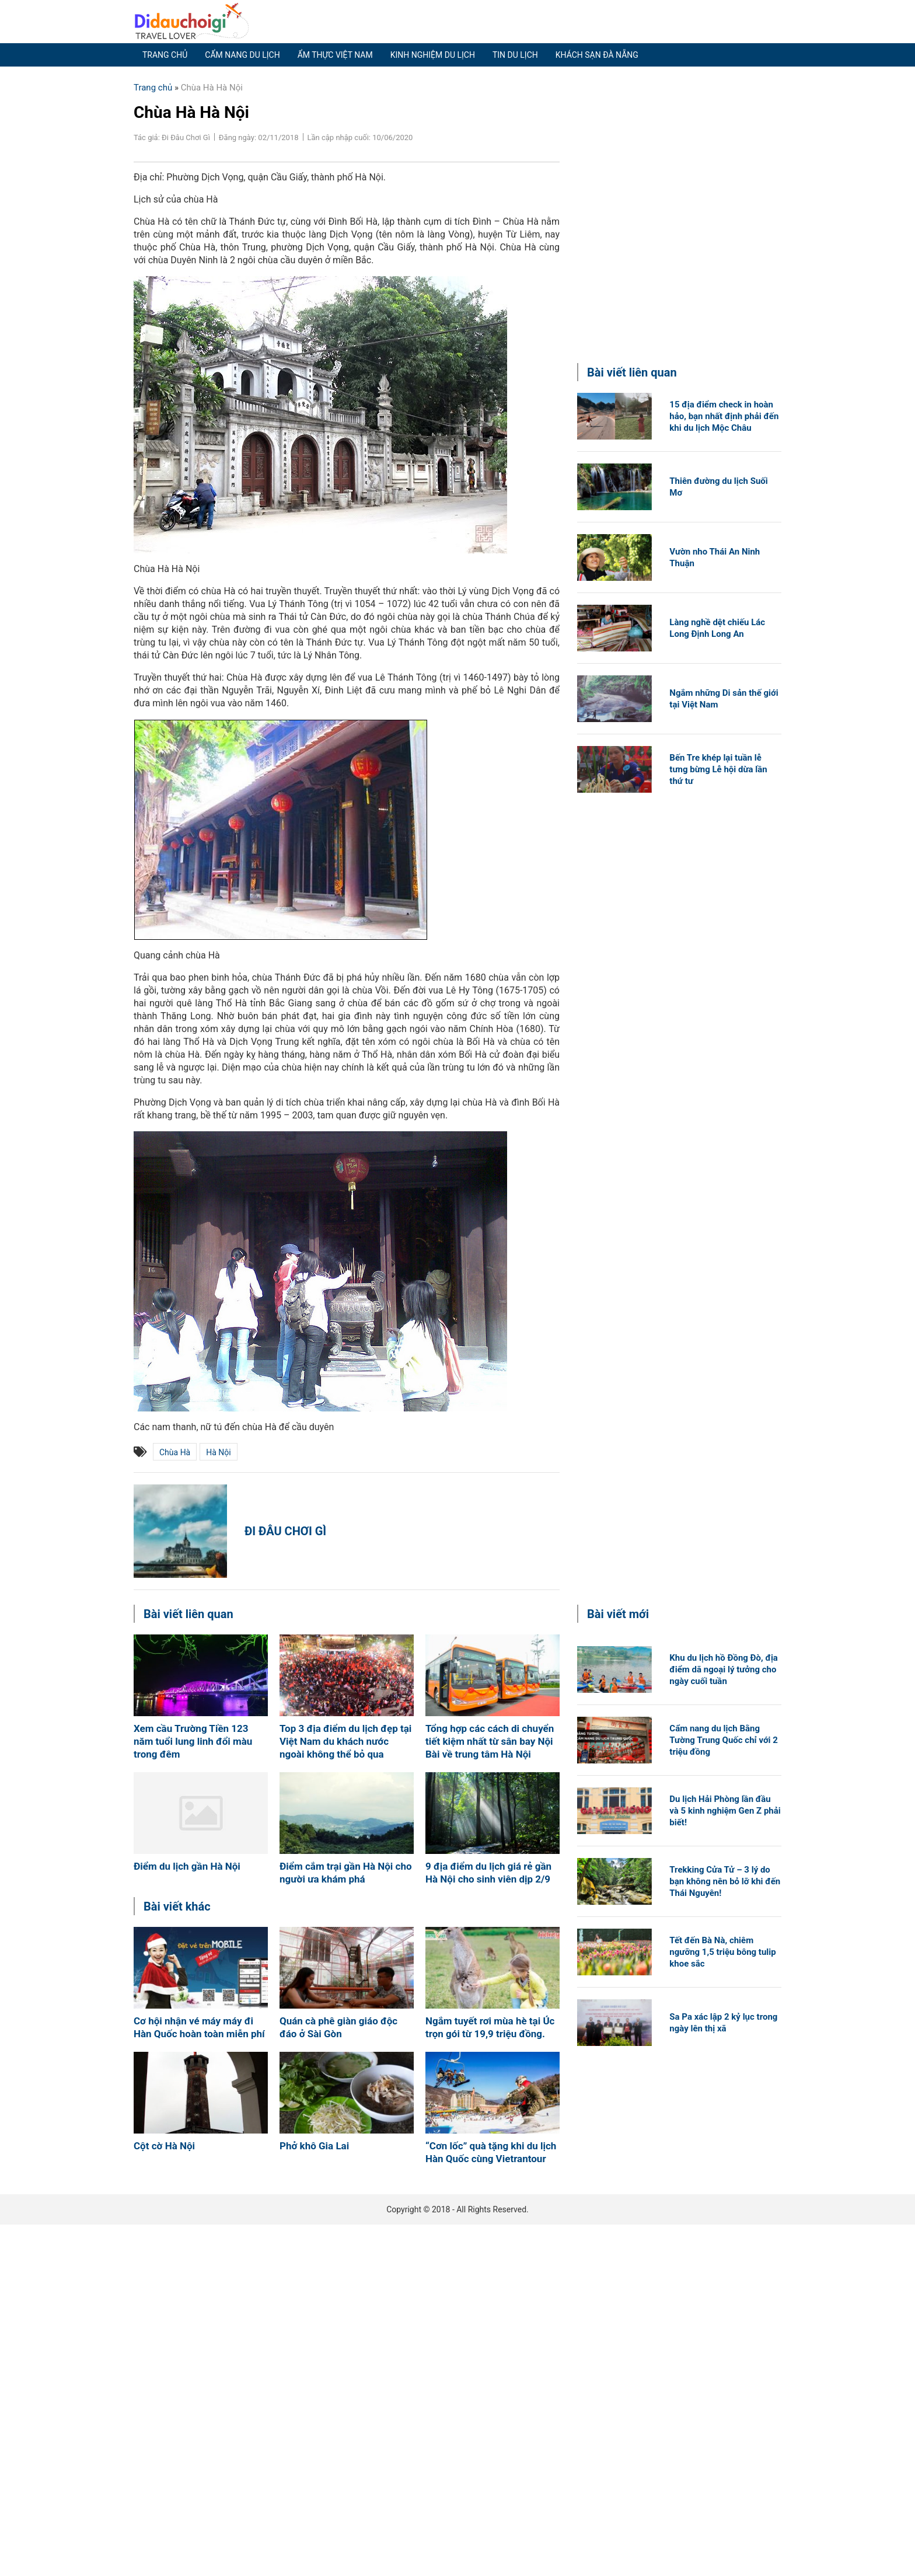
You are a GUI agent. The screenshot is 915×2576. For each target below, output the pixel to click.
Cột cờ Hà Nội (164, 2146)
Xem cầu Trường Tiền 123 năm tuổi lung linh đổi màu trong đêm (193, 1741)
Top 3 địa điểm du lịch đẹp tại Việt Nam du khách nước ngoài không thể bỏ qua (345, 1741)
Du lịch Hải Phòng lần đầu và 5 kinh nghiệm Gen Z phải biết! (724, 1811)
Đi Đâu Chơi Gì (285, 1531)
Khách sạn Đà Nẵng (597, 55)
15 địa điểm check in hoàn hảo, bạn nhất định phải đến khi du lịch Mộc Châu (723, 416)
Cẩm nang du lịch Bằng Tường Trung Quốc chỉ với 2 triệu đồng (723, 1740)
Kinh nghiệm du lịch (432, 55)
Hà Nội (218, 1452)
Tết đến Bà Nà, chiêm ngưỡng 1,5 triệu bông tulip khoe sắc (722, 1952)
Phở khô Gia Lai (314, 2146)
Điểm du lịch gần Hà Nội (187, 1866)
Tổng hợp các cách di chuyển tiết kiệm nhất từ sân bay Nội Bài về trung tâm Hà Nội (489, 1741)
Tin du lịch (515, 55)
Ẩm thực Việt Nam (335, 55)
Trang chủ (164, 55)
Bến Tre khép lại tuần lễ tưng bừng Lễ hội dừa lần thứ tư (718, 769)
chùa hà (174, 1452)
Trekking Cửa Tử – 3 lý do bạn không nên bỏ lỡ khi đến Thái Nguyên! (724, 1881)
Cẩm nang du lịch (242, 55)
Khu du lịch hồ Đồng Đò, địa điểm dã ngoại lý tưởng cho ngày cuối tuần (723, 1669)
